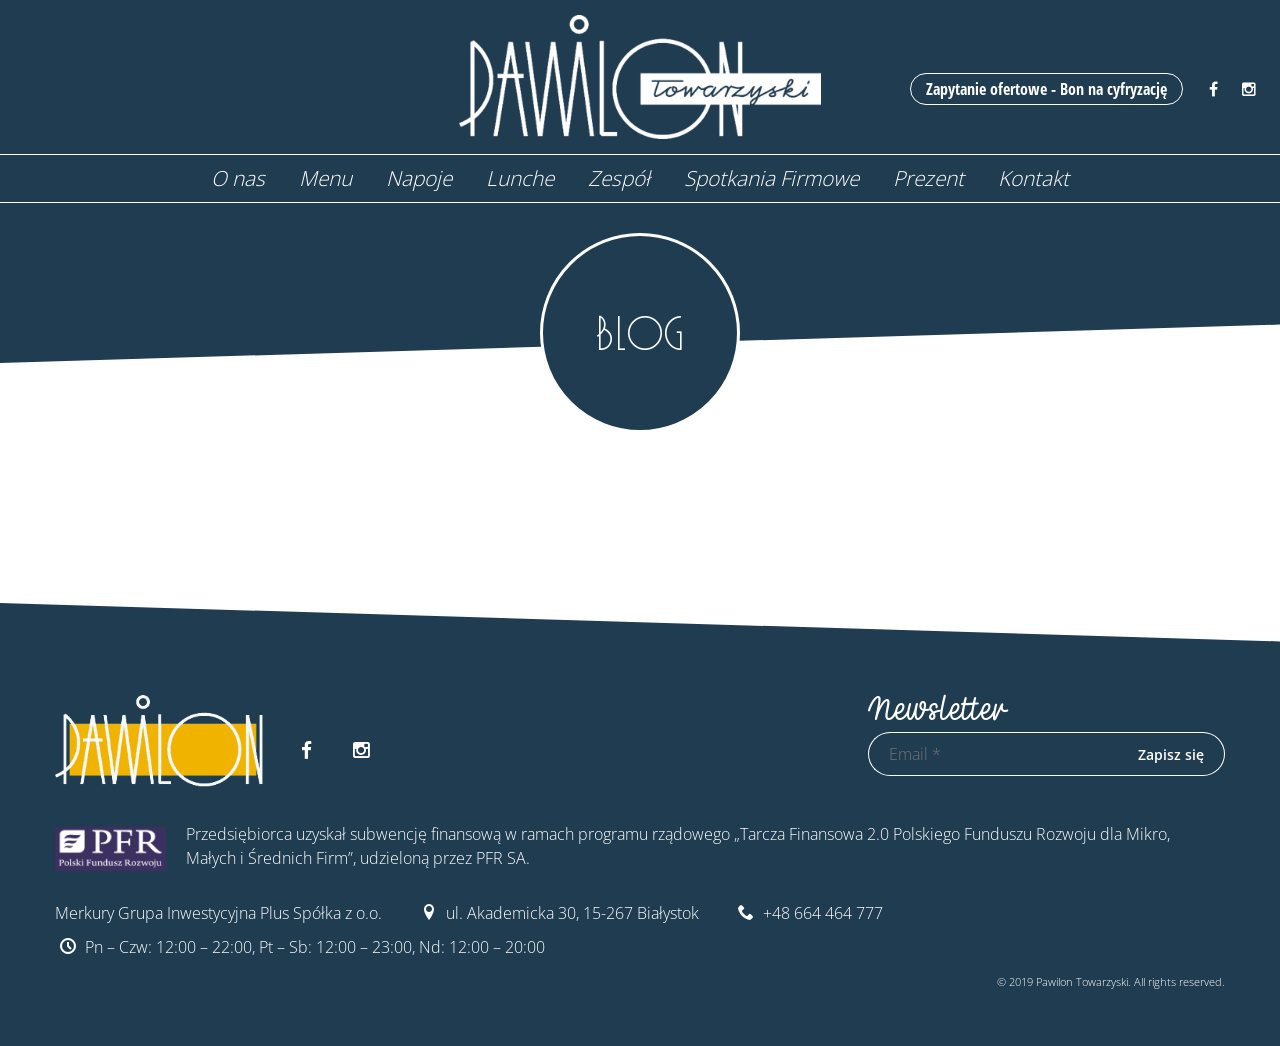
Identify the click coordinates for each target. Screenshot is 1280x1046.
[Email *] (993, 754)
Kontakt (1033, 178)
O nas (238, 178)
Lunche (520, 178)
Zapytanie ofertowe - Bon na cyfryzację (1046, 89)
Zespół (619, 178)
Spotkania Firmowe (771, 178)
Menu (325, 178)
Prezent (928, 178)
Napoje (419, 178)
